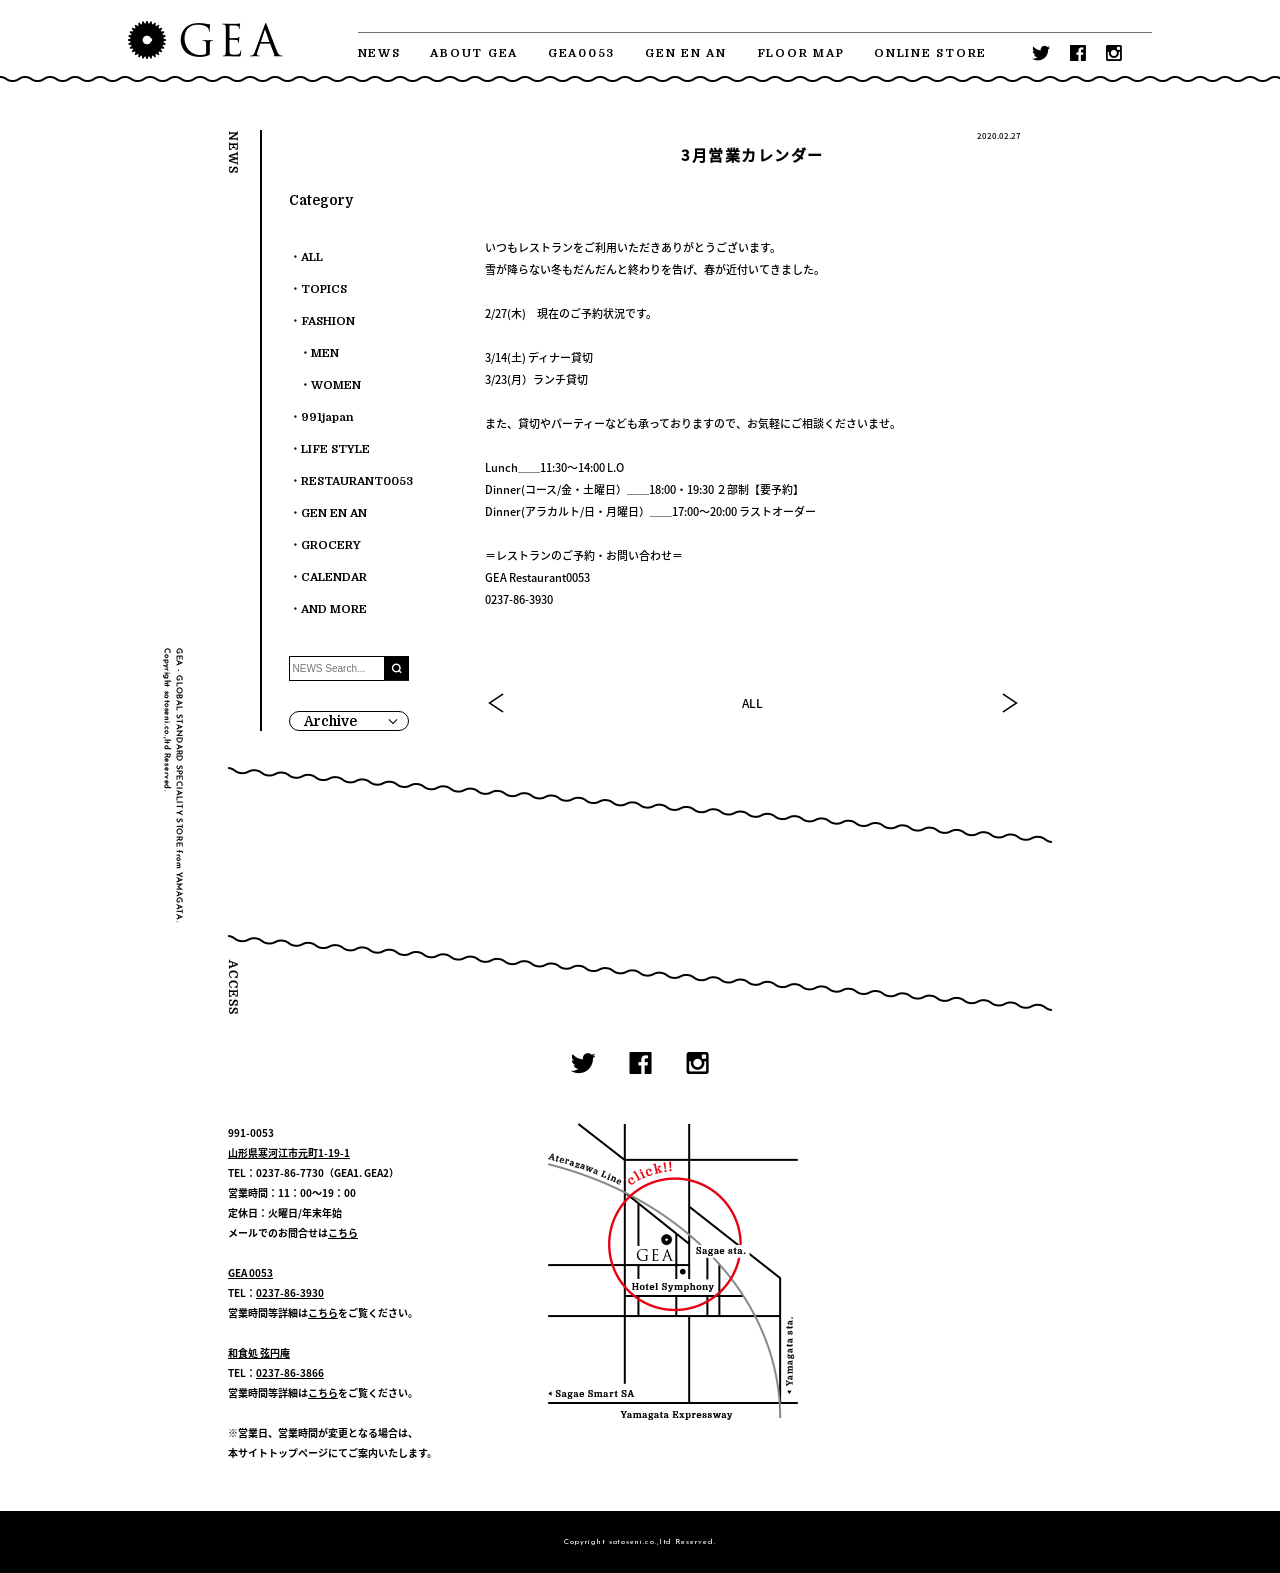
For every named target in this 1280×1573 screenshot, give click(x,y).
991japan (327, 417)
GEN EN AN (686, 53)
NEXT (1009, 703)
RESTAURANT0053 (357, 481)
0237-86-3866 (290, 1372)
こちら (343, 1232)
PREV (497, 703)
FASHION (328, 321)
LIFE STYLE (335, 449)
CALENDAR (334, 577)
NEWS (379, 53)
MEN (325, 353)
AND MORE (334, 609)
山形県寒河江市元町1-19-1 (289, 1152)
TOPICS (324, 289)
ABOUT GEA (474, 53)
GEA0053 (581, 53)
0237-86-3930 (290, 1292)
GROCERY (331, 545)
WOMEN (336, 385)
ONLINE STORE (930, 53)
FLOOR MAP (801, 53)
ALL (752, 703)
